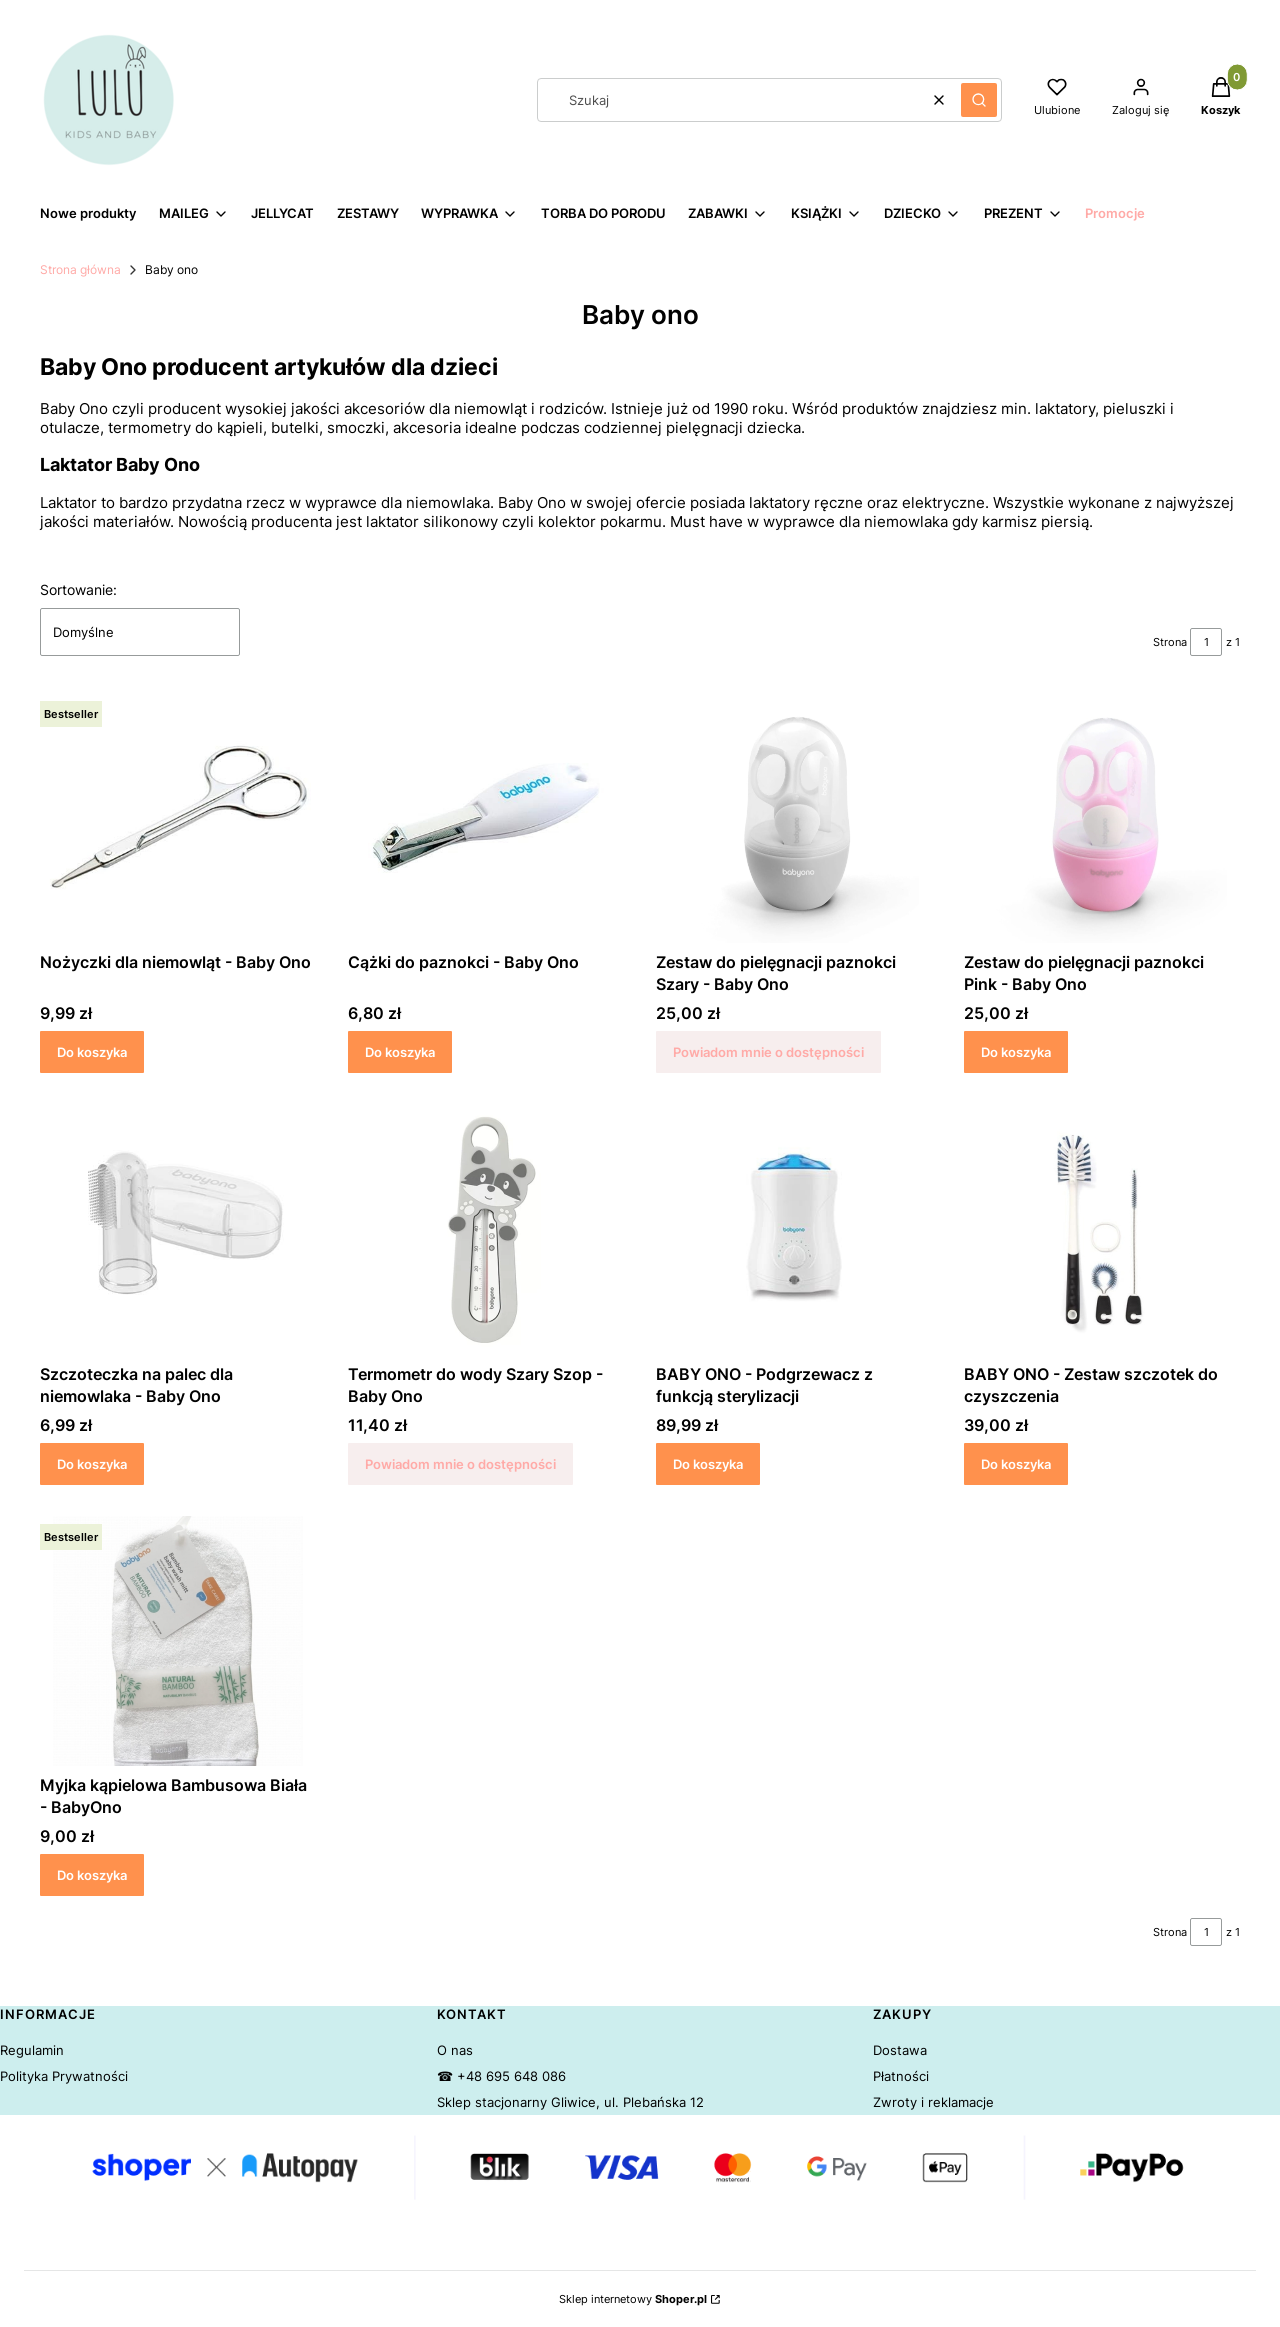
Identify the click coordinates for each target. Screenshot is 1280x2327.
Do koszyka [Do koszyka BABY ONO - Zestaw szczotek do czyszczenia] (1016, 1463)
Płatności (901, 2076)
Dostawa (900, 2050)
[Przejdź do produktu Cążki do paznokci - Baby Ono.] (486, 818)
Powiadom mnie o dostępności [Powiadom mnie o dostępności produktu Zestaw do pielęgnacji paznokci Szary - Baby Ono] (768, 1052)
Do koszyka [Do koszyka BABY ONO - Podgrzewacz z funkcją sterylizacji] (708, 1463)
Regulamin (32, 2050)
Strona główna (80, 269)
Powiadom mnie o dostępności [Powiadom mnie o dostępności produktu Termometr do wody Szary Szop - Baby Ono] (460, 1463)
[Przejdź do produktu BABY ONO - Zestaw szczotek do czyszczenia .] (1102, 1230)
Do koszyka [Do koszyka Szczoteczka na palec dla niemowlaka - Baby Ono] (92, 1463)
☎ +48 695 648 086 (501, 2076)
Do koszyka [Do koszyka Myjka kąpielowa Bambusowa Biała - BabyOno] (92, 1875)
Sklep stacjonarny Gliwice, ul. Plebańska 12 (570, 2102)
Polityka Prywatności (64, 2076)
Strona (1170, 642)
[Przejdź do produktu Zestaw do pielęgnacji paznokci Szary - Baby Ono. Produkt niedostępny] (794, 818)
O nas (455, 2050)
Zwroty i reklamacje (933, 2102)
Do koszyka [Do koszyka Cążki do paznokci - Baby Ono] (400, 1052)
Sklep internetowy (633, 2299)
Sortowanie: (78, 589)
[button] (979, 100)
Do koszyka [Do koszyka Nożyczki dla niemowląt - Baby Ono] (92, 1052)
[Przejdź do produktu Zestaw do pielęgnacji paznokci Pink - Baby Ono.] (1102, 818)
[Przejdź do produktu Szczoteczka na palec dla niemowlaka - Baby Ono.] (178, 1230)
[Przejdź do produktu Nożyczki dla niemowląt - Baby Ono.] (178, 818)
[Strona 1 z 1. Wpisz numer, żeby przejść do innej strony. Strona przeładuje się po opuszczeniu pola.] (1206, 642)
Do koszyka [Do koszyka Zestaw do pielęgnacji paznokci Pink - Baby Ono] (1016, 1052)
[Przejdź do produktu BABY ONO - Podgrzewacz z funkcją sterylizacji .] (794, 1230)
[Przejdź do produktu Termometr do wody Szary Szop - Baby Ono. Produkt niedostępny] (486, 1230)
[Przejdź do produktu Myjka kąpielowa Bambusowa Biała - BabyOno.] (178, 1641)
